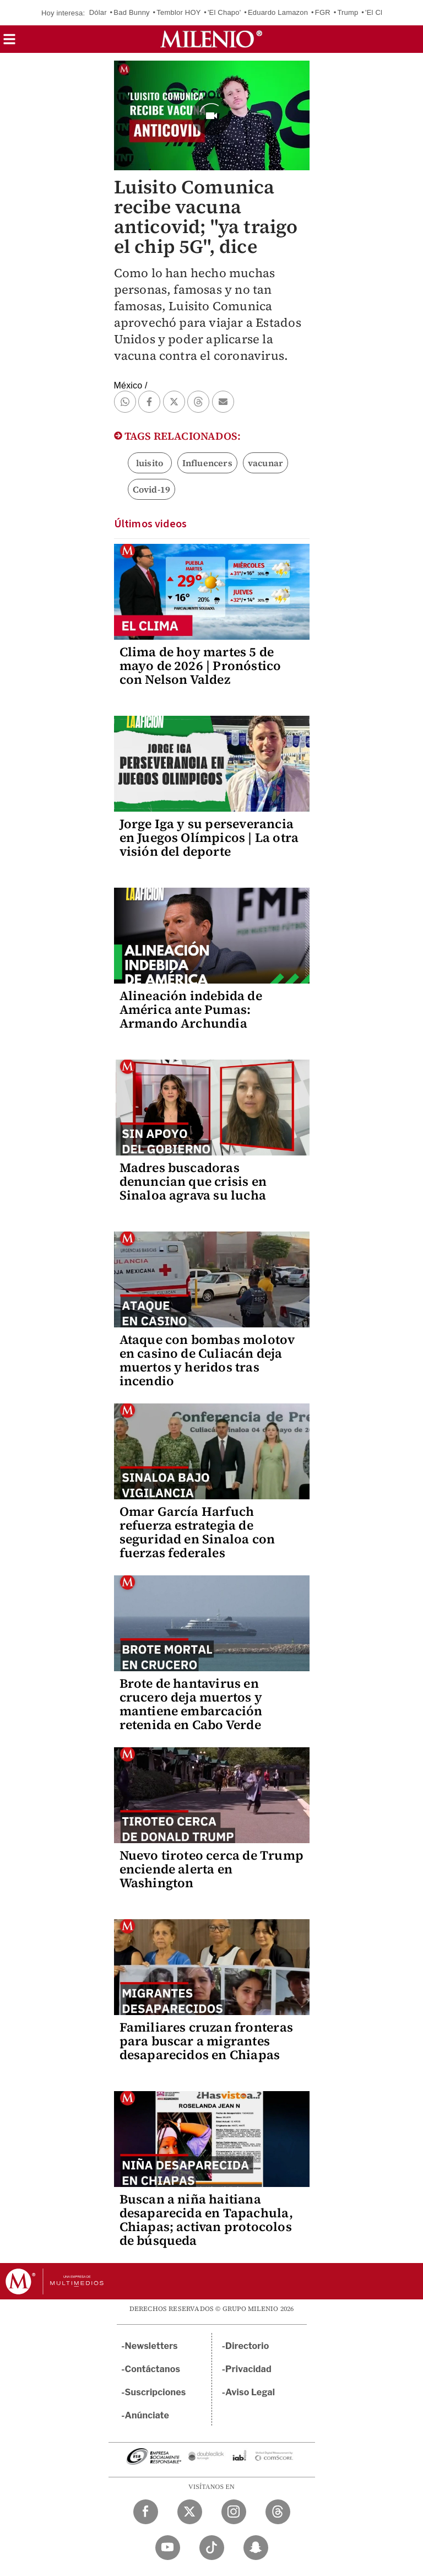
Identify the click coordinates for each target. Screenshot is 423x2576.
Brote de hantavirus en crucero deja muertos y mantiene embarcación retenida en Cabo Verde (191, 1704)
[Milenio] (211, 39)
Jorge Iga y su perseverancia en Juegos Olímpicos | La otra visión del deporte (209, 837)
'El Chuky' (381, 12)
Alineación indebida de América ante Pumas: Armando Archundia (191, 1009)
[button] (9, 42)
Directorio (247, 2346)
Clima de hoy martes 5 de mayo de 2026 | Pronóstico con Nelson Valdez (200, 665)
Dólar (98, 12)
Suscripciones (155, 2392)
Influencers (207, 463)
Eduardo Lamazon (278, 12)
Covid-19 (152, 489)
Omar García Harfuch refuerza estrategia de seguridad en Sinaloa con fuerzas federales (197, 1532)
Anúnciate (147, 2415)
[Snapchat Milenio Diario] (255, 2547)
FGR (322, 12)
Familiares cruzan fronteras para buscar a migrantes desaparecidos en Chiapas (206, 2041)
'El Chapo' (224, 12)
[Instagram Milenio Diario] (233, 2511)
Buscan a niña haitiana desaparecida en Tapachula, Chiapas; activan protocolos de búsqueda (206, 2219)
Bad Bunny (131, 12)
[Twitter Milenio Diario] (189, 2511)
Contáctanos (153, 2369)
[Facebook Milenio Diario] (145, 2511)
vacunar (265, 463)
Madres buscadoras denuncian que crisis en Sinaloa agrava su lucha (193, 1181)
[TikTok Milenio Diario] (211, 2547)
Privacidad (248, 2369)
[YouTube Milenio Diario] (167, 2547)
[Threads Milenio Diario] (277, 2511)
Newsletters (151, 2346)
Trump (347, 12)
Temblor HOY (178, 12)
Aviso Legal (250, 2392)
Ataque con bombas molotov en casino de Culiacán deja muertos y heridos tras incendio (207, 1360)
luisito (149, 463)
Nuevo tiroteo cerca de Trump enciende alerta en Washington (212, 1869)
